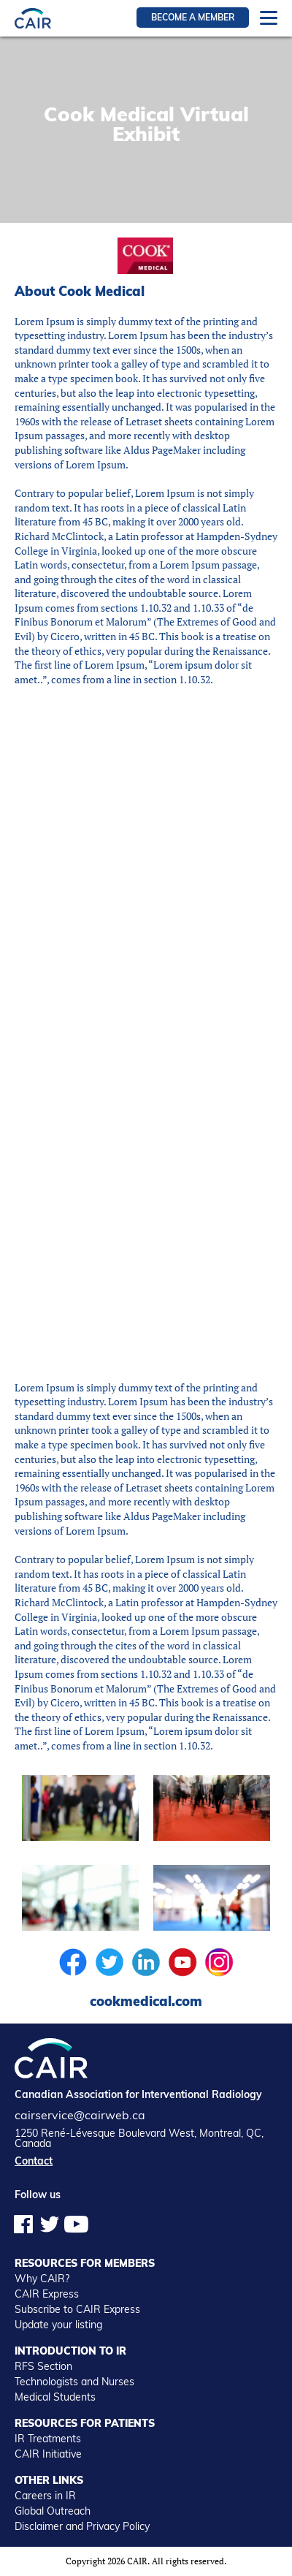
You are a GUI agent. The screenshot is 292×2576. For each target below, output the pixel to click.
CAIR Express (47, 2293)
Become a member (192, 17)
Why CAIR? (42, 2278)
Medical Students (55, 2397)
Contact (34, 2161)
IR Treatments (48, 2438)
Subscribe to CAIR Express (77, 2309)
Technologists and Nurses (74, 2381)
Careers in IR (45, 2495)
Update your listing (58, 2324)
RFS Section (43, 2366)
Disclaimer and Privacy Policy (82, 2526)
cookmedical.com (146, 2001)
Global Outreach (53, 2511)
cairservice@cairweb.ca (80, 2115)
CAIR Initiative (48, 2454)
